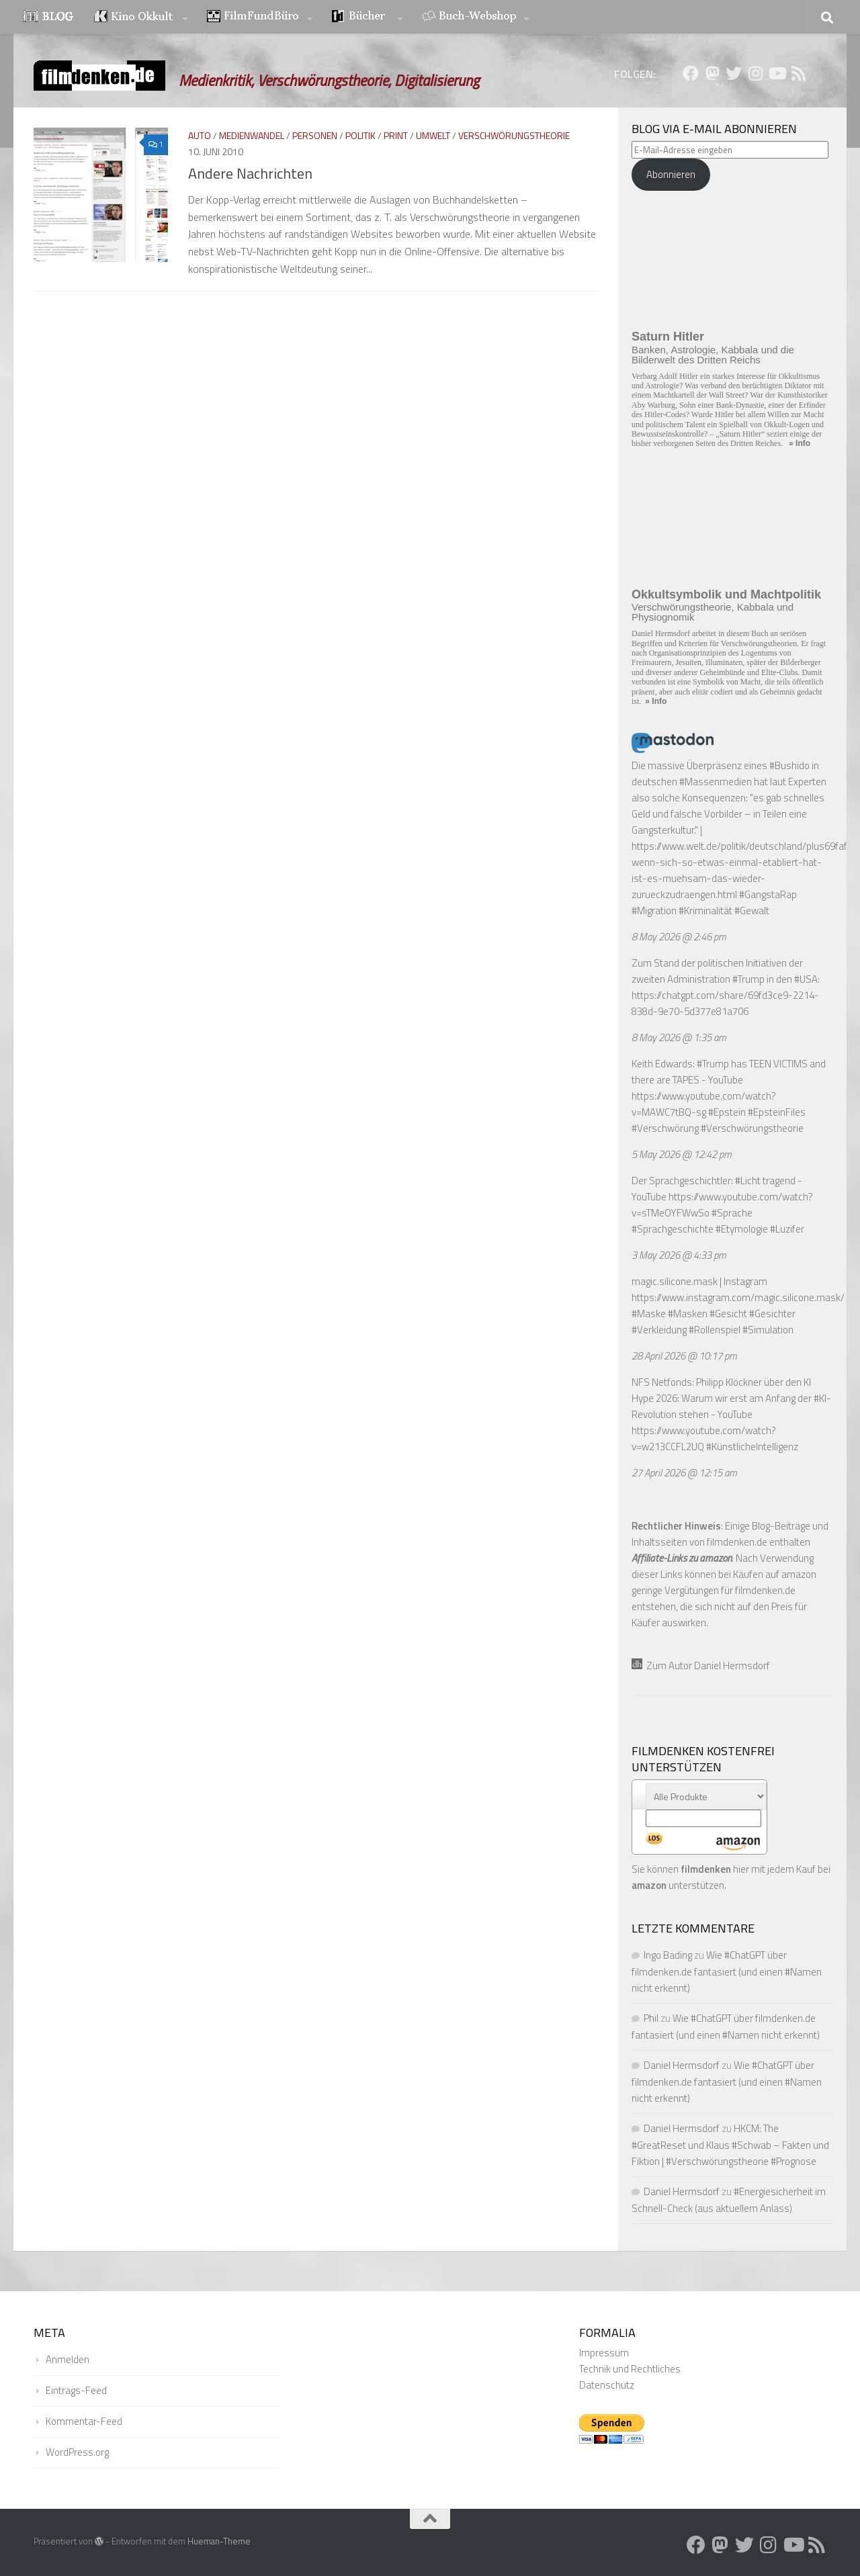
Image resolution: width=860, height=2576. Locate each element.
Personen (314, 135)
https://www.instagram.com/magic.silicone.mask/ (738, 1297)
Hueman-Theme (219, 2541)
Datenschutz (606, 2385)
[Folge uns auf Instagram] (755, 73)
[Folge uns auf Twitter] (734, 73)
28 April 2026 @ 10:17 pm (684, 1356)
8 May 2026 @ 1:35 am (679, 1037)
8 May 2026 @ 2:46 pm (679, 936)
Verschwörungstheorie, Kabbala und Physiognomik (712, 612)
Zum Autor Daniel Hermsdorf (701, 1665)
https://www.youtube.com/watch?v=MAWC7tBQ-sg (704, 1104)
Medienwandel (251, 135)
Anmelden (67, 2359)
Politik (360, 135)
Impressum (604, 2352)
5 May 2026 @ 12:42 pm (682, 1154)
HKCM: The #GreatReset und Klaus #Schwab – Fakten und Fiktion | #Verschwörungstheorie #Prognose (730, 2145)
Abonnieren (670, 174)
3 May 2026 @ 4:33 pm (679, 1255)
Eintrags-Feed (76, 2390)
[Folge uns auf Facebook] (691, 73)
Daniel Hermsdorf (682, 2065)
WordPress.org (77, 2452)
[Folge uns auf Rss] (798, 73)
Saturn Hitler (668, 336)
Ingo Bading (668, 1955)
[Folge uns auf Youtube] (777, 73)
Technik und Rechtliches (630, 2369)
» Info (799, 443)
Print (396, 135)
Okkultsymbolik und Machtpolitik (726, 594)
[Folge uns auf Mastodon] (712, 73)
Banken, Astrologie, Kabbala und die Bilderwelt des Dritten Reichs (713, 354)
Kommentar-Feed (84, 2421)
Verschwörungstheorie (514, 135)
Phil (651, 2018)
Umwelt (433, 135)
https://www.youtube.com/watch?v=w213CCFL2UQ (704, 1438)
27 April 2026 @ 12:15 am (684, 1472)
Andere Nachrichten (250, 173)
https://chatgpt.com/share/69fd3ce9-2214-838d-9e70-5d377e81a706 (725, 1003)
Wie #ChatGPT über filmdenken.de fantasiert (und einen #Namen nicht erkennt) (727, 1971)
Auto (199, 135)
